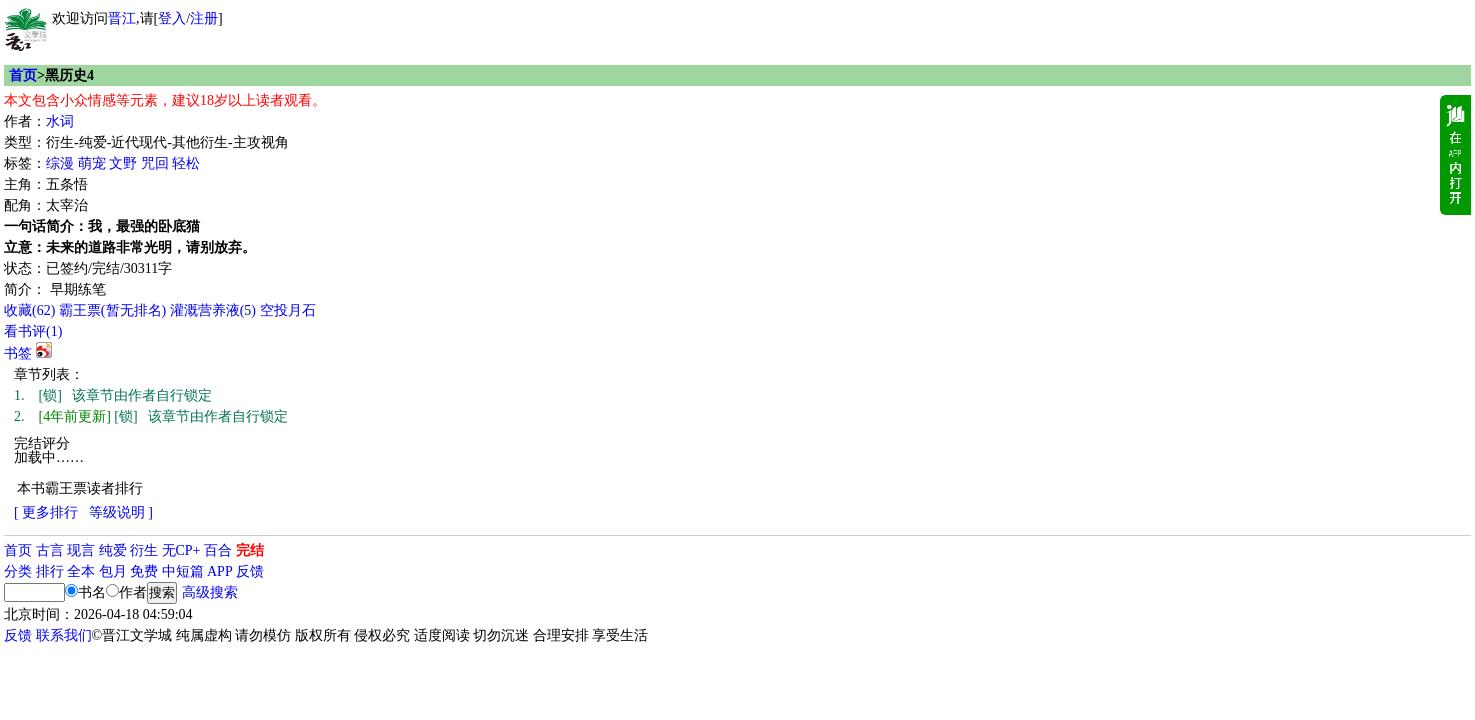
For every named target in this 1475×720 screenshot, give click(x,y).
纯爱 (113, 550)
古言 (50, 550)
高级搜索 (210, 592)
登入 (172, 18)
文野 (123, 163)
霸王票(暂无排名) (112, 310)
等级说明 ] (121, 512)
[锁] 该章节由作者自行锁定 (113, 395)
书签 (18, 353)
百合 (218, 550)
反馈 (250, 571)
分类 (18, 571)
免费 (144, 571)
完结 (250, 550)
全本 (81, 571)
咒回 (155, 163)
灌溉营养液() (213, 310)
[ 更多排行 (46, 512)
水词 (60, 121)
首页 (23, 75)
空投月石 (288, 310)
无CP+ (181, 550)
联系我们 (64, 635)
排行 (50, 571)
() (29, 310)
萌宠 (92, 163)
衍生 (144, 550)
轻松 (186, 163)
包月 (113, 571)
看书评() (33, 331)
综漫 (60, 163)
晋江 (122, 18)
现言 (81, 550)
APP (220, 571)
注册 (204, 18)
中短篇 (183, 571)
